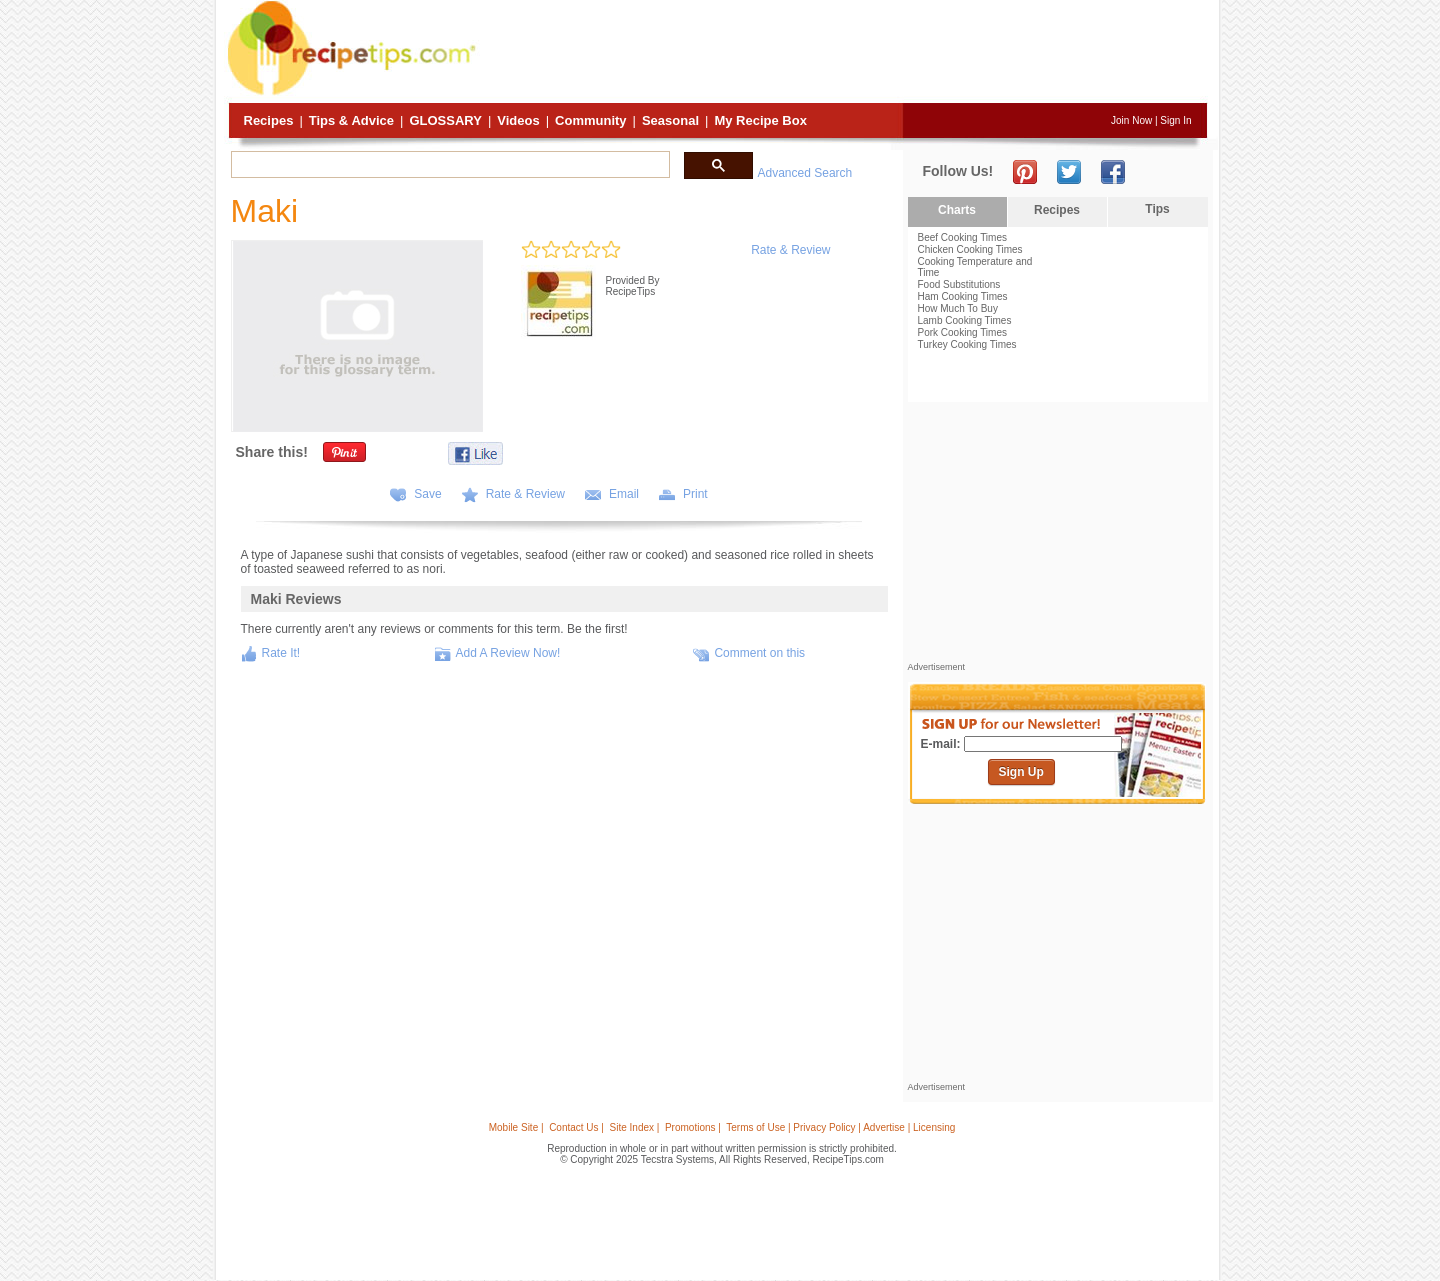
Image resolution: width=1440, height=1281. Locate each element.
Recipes (269, 120)
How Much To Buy (958, 308)
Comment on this (759, 653)
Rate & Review (790, 250)
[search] (448, 165)
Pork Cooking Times (962, 332)
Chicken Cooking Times (970, 249)
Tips (1157, 209)
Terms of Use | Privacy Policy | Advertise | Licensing (840, 1127)
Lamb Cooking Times (965, 320)
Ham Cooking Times (963, 296)
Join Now (1131, 120)
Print (695, 494)
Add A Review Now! (508, 653)
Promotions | (693, 1127)
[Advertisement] (844, 53)
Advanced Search (805, 173)
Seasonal (670, 120)
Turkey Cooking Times (967, 344)
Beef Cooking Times (963, 237)
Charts (957, 210)
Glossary (445, 120)
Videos (518, 120)
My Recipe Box (760, 120)
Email (624, 494)
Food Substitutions (959, 284)
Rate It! (281, 653)
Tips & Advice (351, 120)
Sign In (1175, 120)
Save (427, 494)
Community (591, 120)
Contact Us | (576, 1127)
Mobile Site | (516, 1127)
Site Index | (635, 1127)
